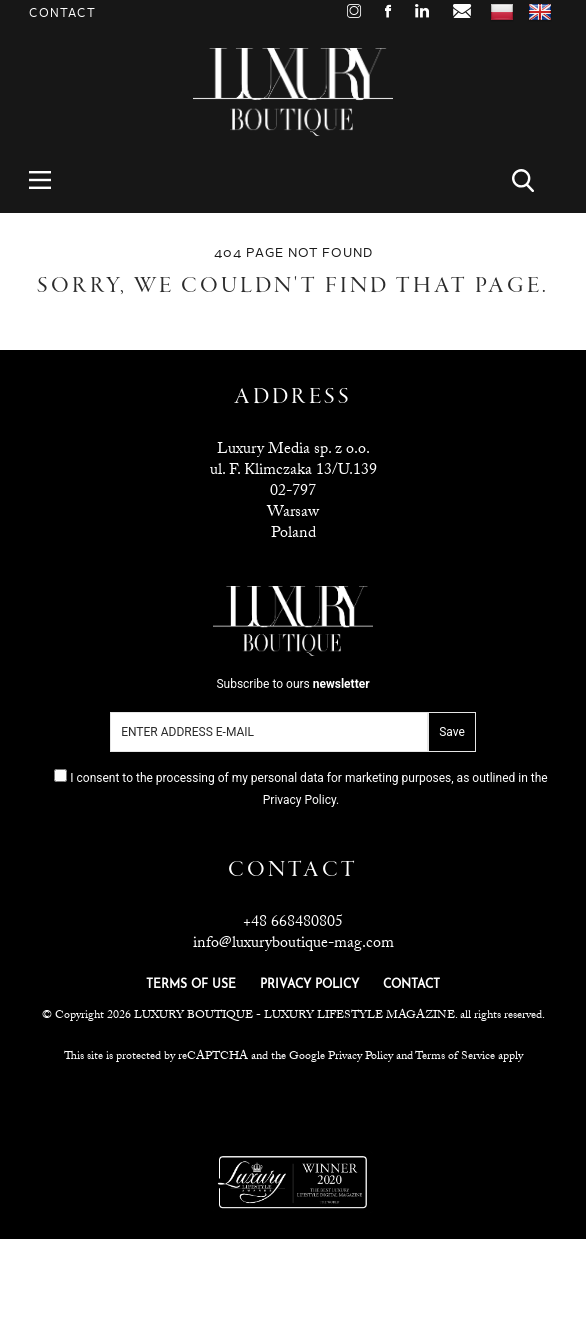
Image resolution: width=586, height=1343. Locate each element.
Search (534, 180)
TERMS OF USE (191, 985)
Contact (62, 13)
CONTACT (411, 985)
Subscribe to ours (292, 684)
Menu (51, 180)
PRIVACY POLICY (309, 985)
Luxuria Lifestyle (294, 1106)
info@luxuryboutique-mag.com (293, 944)
